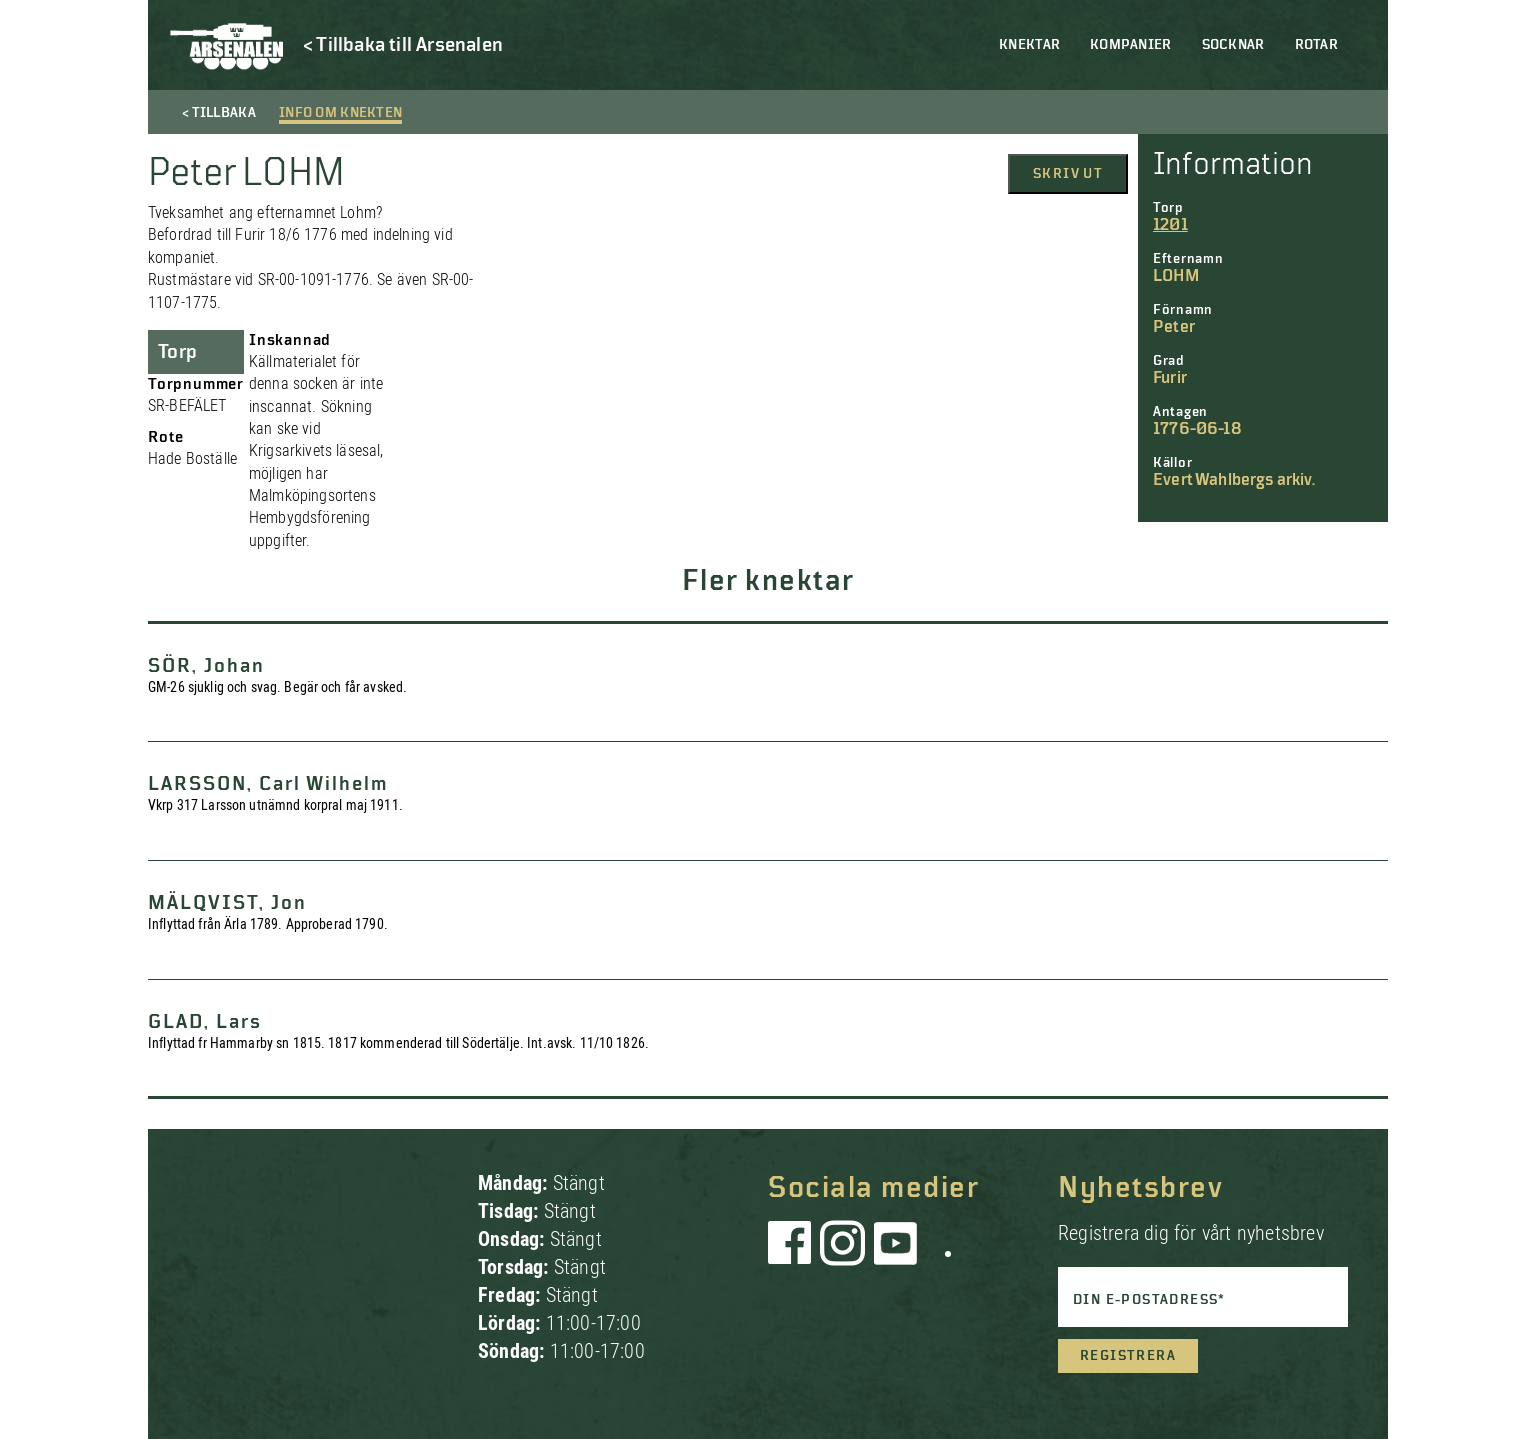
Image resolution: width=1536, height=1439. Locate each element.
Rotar (1316, 45)
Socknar (1233, 45)
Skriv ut (1068, 174)
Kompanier (1131, 45)
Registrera (1128, 1356)
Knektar (1029, 45)
